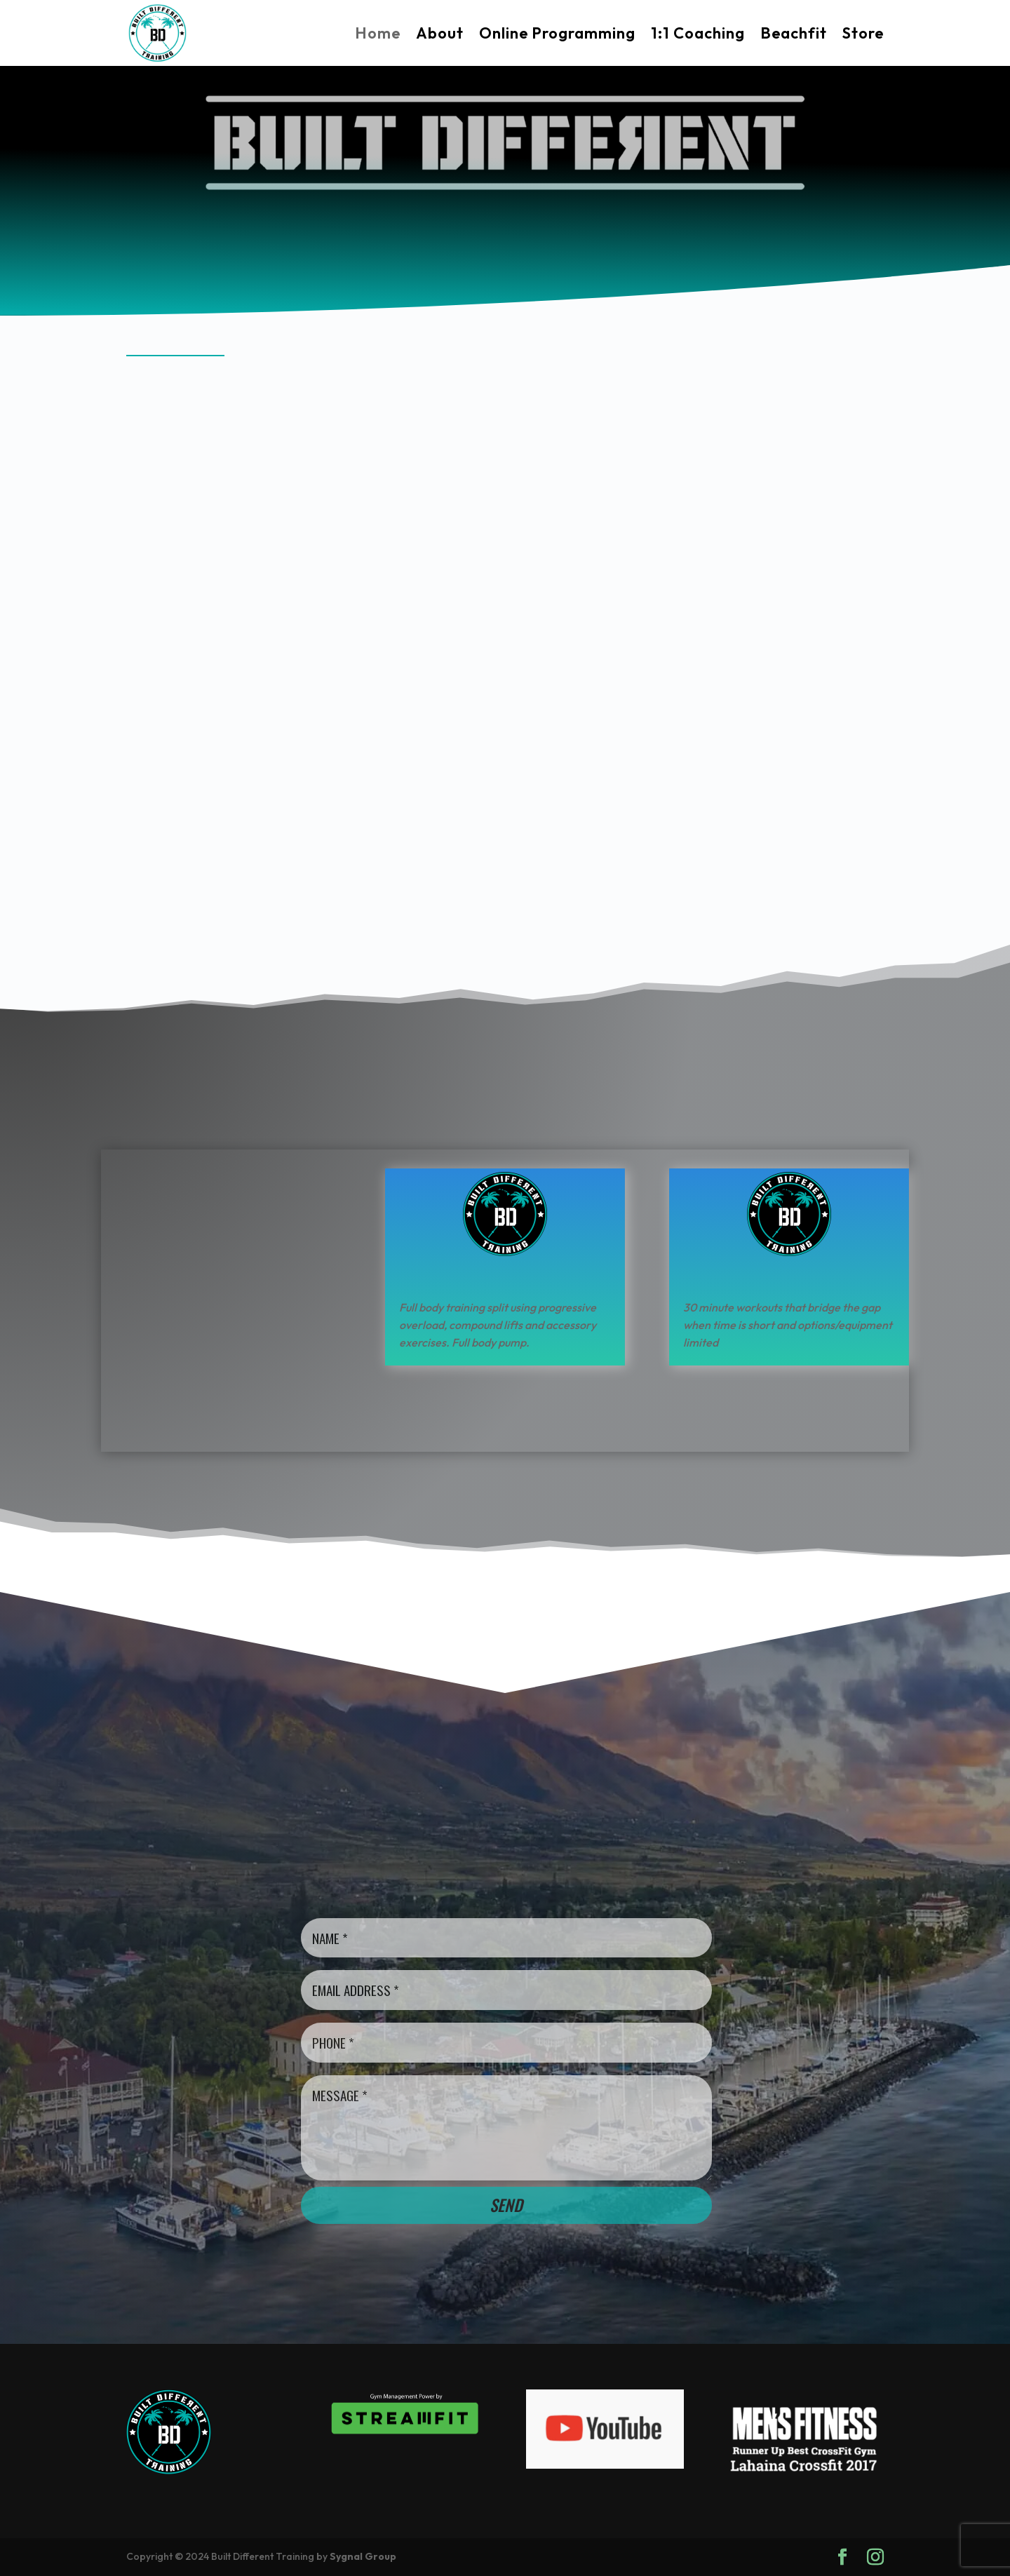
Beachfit (793, 33)
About (440, 33)
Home (377, 33)
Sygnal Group (363, 2556)
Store (863, 33)
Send (506, 2205)
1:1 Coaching (698, 33)
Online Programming (557, 33)
